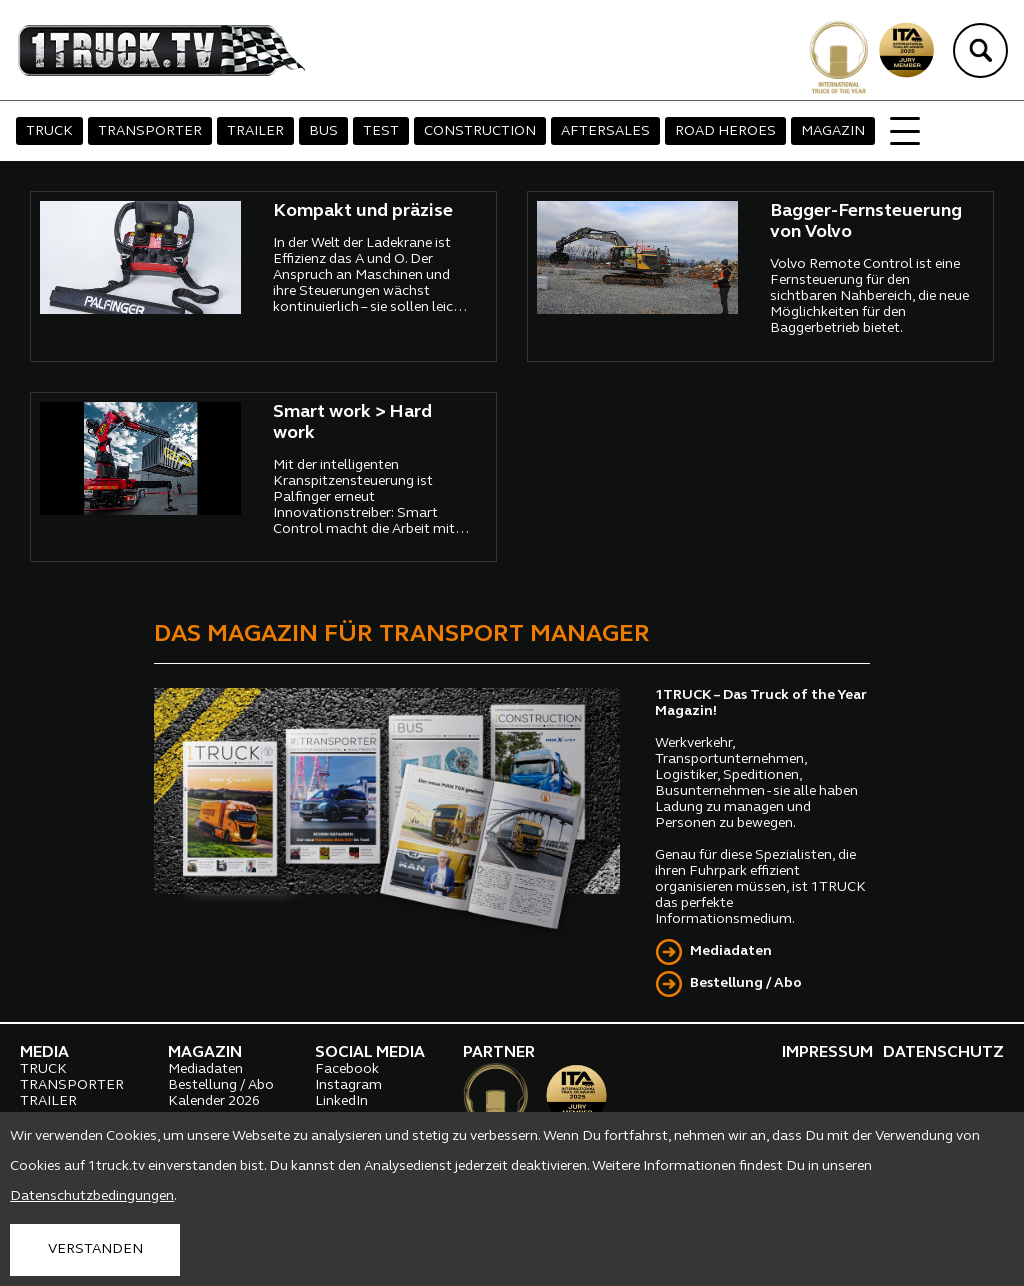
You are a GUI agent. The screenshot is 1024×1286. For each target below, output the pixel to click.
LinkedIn (341, 1101)
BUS (323, 131)
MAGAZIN (833, 131)
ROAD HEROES (725, 131)
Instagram (348, 1085)
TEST (381, 131)
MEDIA (44, 1053)
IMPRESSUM (827, 1053)
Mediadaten (731, 951)
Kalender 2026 (214, 1101)
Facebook (347, 1069)
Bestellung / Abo (746, 983)
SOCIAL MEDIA (370, 1053)
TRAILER (255, 131)
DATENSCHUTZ (943, 1053)
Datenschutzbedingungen (92, 1196)
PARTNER (499, 1053)
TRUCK (49, 131)
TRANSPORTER (150, 131)
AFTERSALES (605, 131)
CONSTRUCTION (480, 131)
